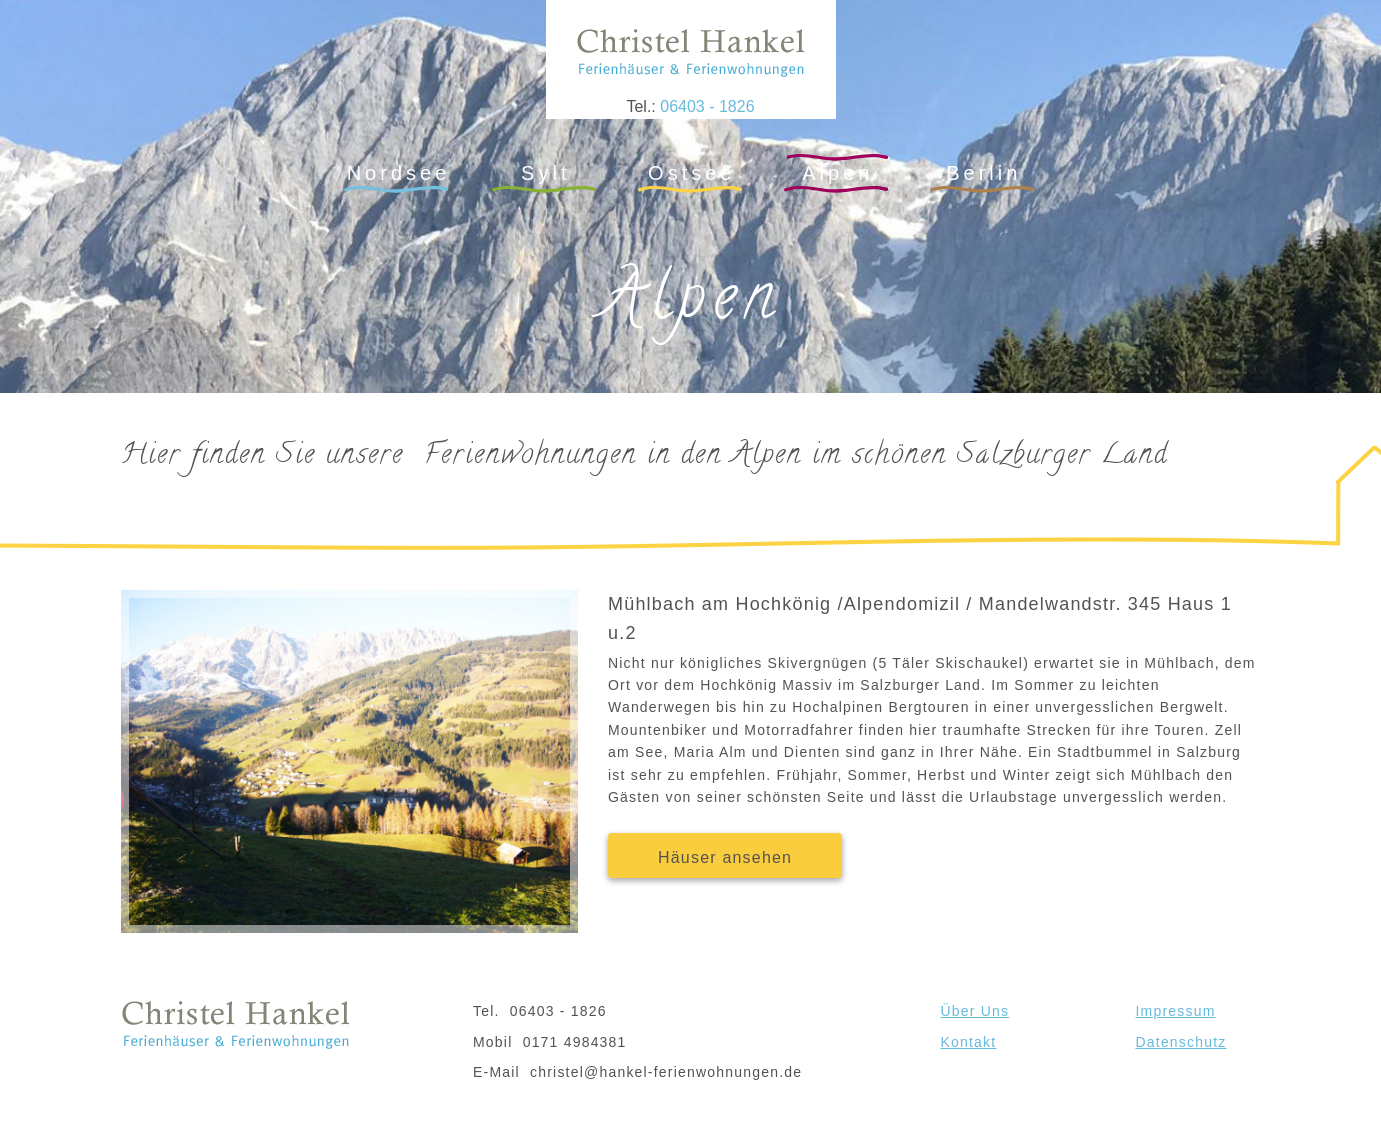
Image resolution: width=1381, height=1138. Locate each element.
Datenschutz (1181, 1042)
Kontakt (969, 1042)
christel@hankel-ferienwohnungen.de (666, 1072)
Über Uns (975, 1011)
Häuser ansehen (725, 857)
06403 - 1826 (707, 106)
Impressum (1176, 1011)
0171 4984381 (575, 1042)
